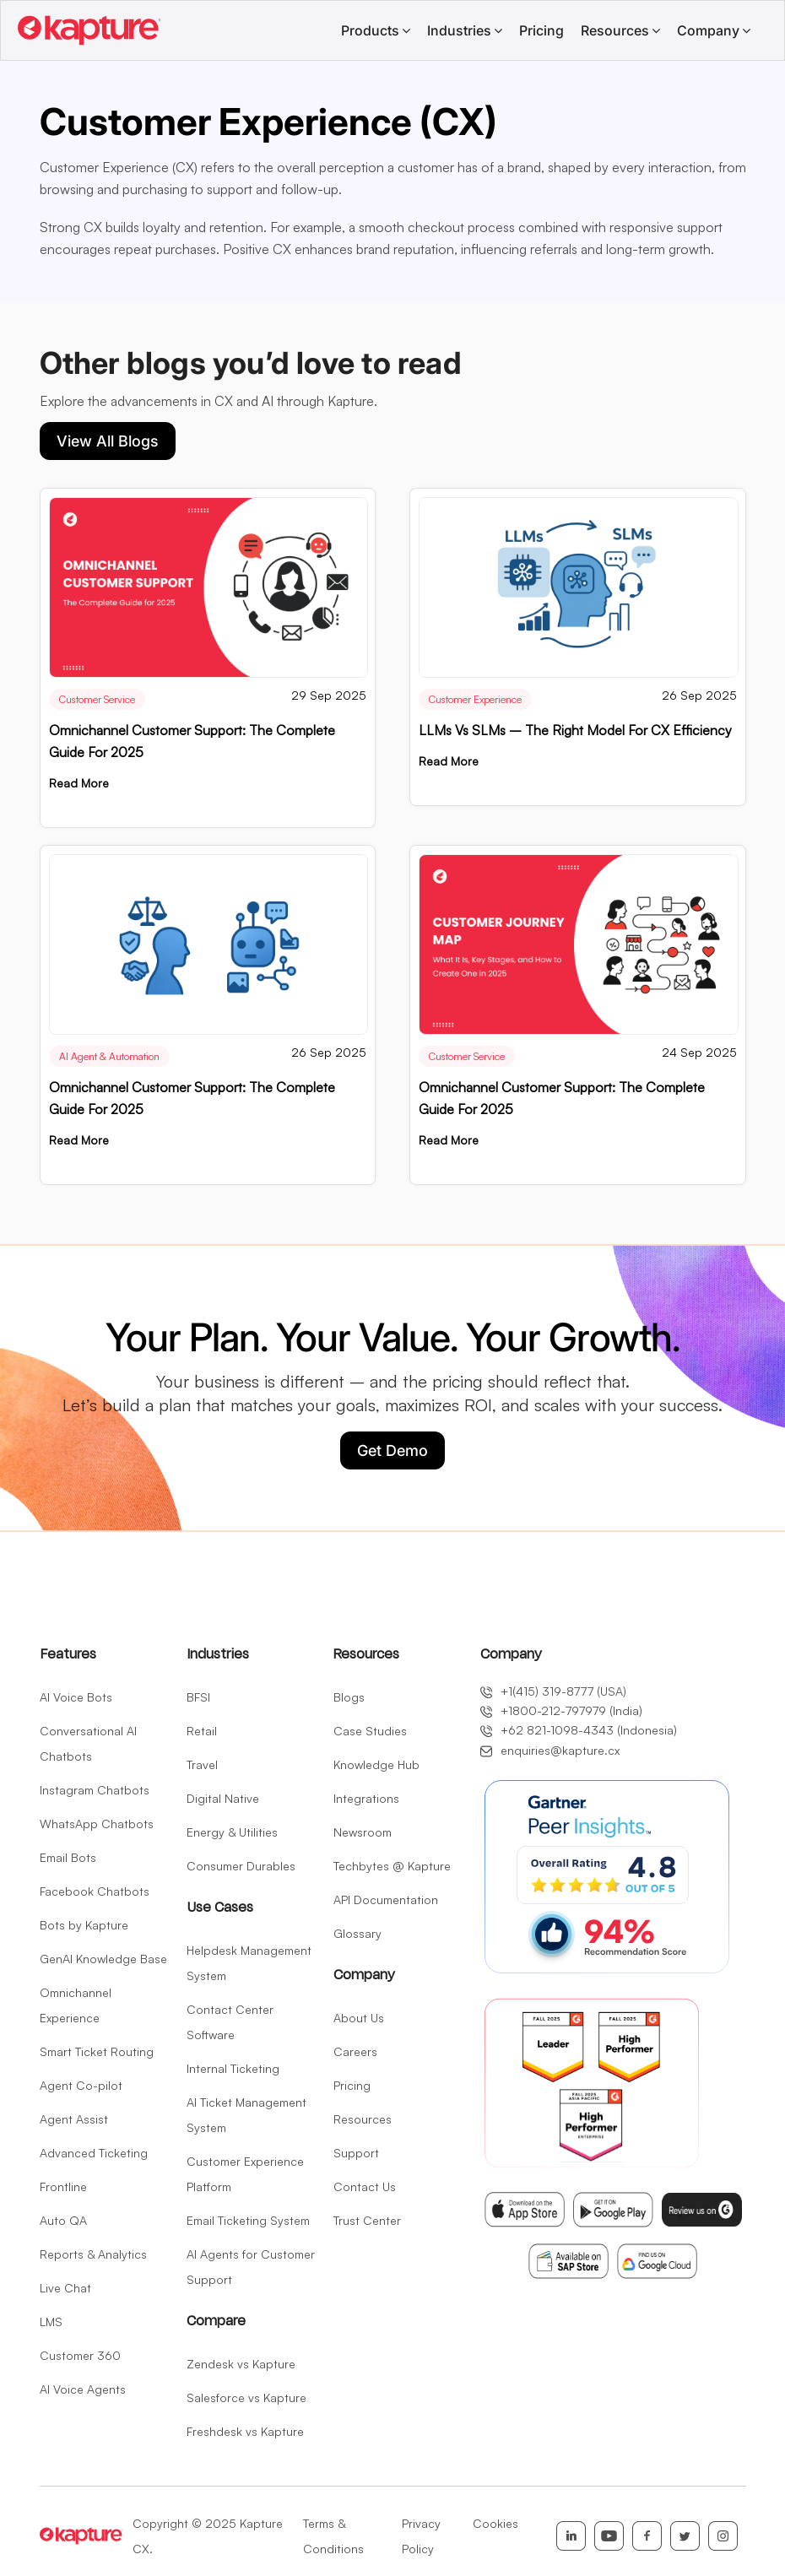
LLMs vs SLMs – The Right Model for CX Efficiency (575, 730)
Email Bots (68, 1857)
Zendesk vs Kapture (241, 2364)
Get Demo (392, 1450)
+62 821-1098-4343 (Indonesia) (578, 1730)
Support (356, 2153)
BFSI (198, 1697)
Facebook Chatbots (94, 1891)
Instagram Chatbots (94, 1790)
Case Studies (370, 1731)
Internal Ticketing (233, 2068)
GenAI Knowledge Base (103, 1958)
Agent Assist (74, 2119)
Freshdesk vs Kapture (245, 2431)
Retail (202, 1731)
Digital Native (223, 1798)
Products (370, 30)
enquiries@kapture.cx (550, 1750)
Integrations (366, 1798)
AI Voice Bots (76, 1697)
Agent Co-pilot (81, 2085)
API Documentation (385, 1899)
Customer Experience (475, 699)
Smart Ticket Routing (97, 2051)
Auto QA (63, 2220)
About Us (358, 2017)
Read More (79, 783)
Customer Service (97, 699)
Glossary (357, 1933)
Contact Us (364, 2186)
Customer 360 (80, 2355)
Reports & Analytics (93, 2254)
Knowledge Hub (376, 1764)
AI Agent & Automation (109, 1056)
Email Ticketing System (248, 2220)
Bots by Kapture (84, 1925)
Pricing (541, 30)
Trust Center (367, 2220)
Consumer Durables (241, 1866)
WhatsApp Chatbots (97, 1823)
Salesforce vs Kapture (246, 2397)
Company (708, 30)
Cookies (495, 2523)
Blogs (349, 1697)
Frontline (63, 2186)
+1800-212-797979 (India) (561, 1710)
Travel (202, 1764)
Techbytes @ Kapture (392, 1866)
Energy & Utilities (232, 1832)
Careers (355, 2051)
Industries (459, 30)
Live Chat (65, 2288)
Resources (615, 30)
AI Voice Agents (83, 2389)
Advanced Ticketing (94, 2153)
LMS (51, 2321)
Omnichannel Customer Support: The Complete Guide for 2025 (192, 741)
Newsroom (362, 1832)
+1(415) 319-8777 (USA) (553, 1691)
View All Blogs (108, 441)
